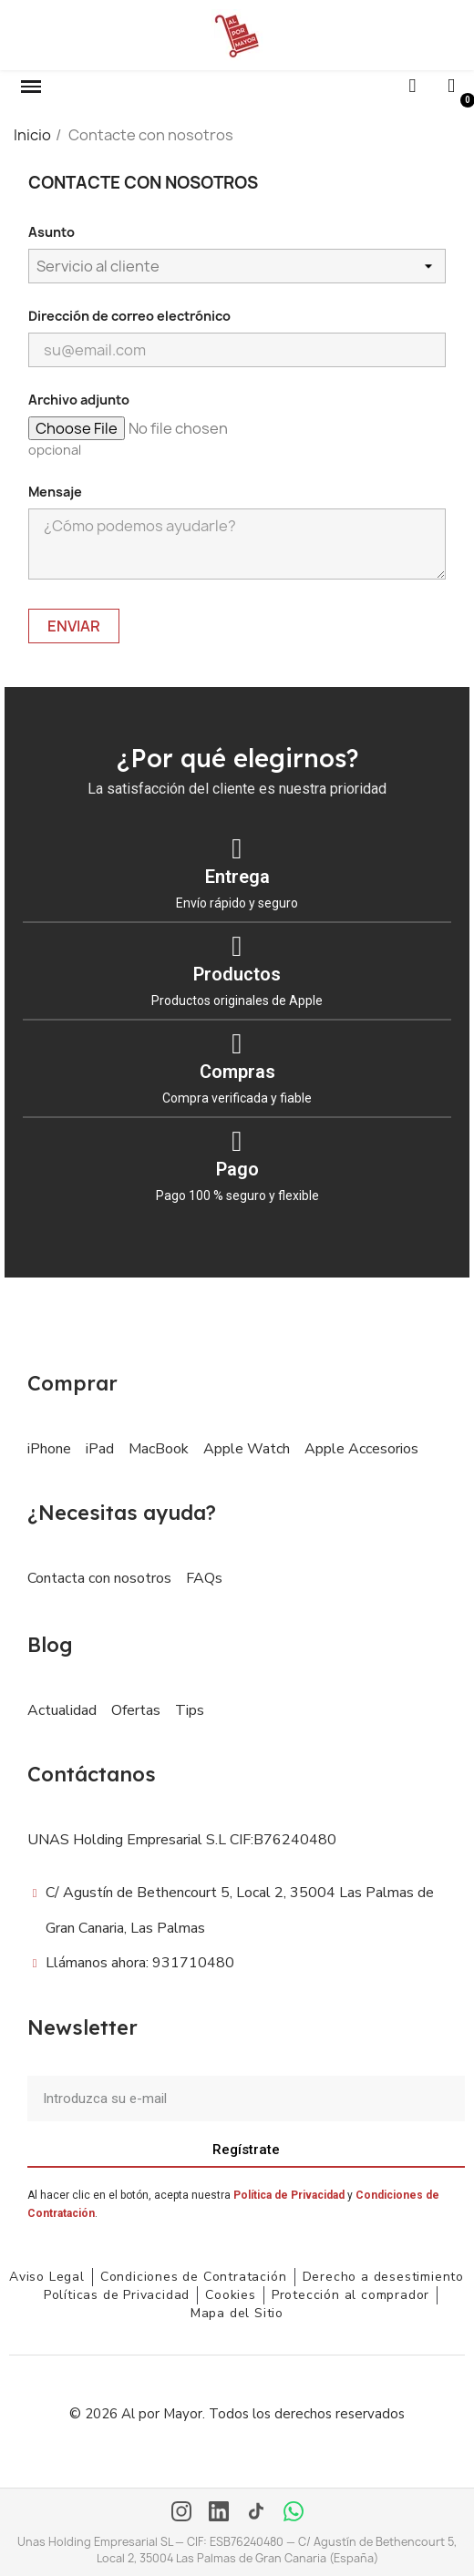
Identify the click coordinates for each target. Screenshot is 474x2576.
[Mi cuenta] (451, 86)
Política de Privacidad (289, 2195)
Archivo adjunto (78, 399)
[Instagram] (181, 2513)
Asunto (51, 232)
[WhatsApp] (293, 2513)
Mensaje (55, 491)
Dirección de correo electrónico (129, 315)
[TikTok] (256, 2513)
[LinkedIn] (219, 2513)
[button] (31, 86)
